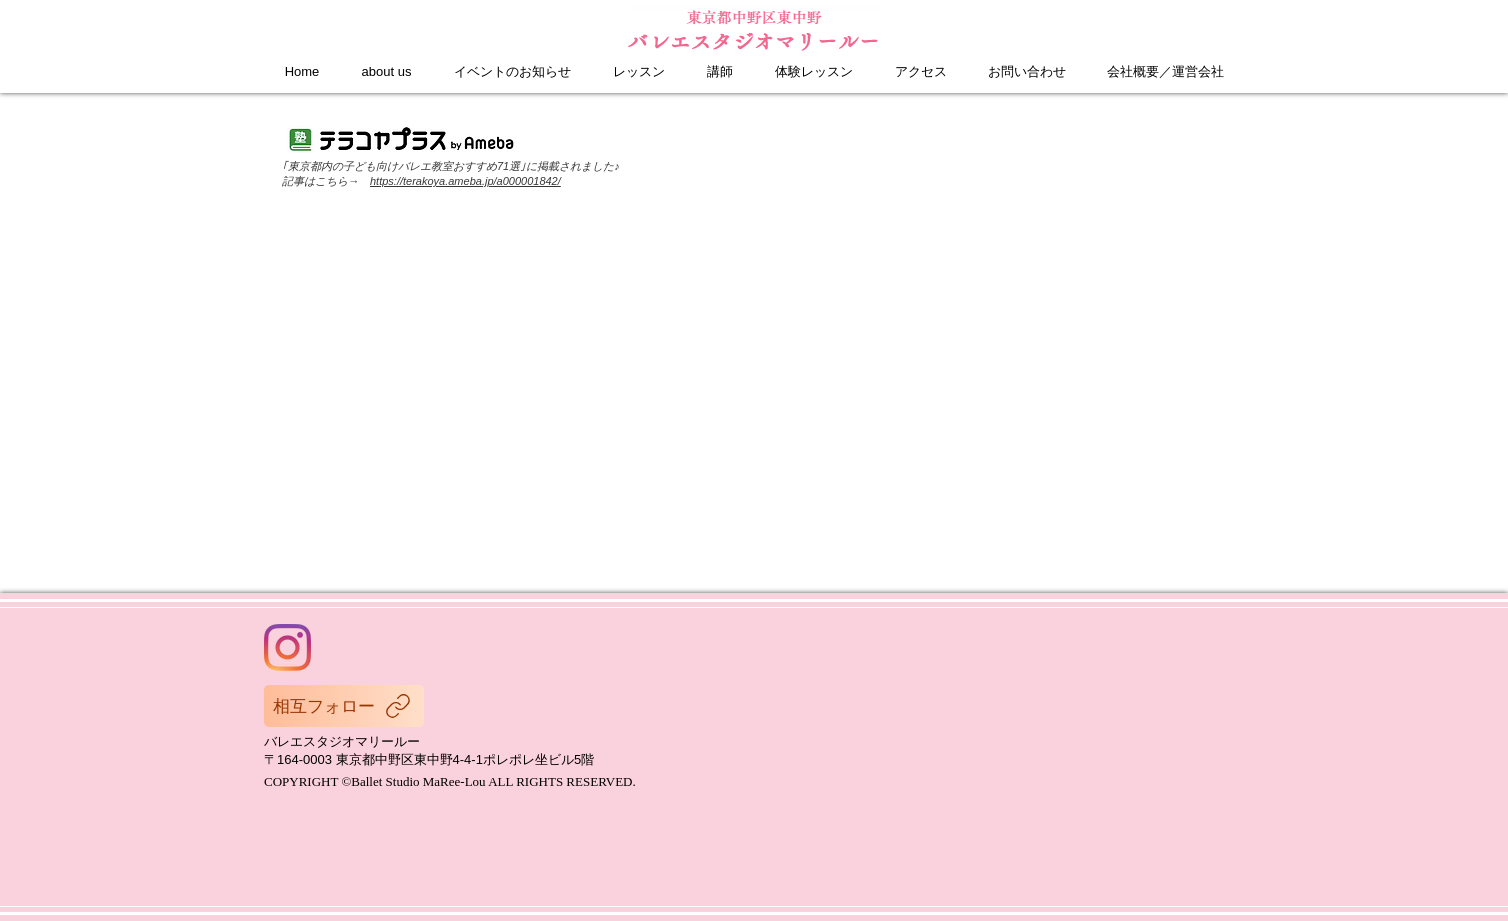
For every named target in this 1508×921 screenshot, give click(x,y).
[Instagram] (287, 647)
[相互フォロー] (344, 706)
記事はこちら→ (326, 181)
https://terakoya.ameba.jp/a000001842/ (465, 181)
